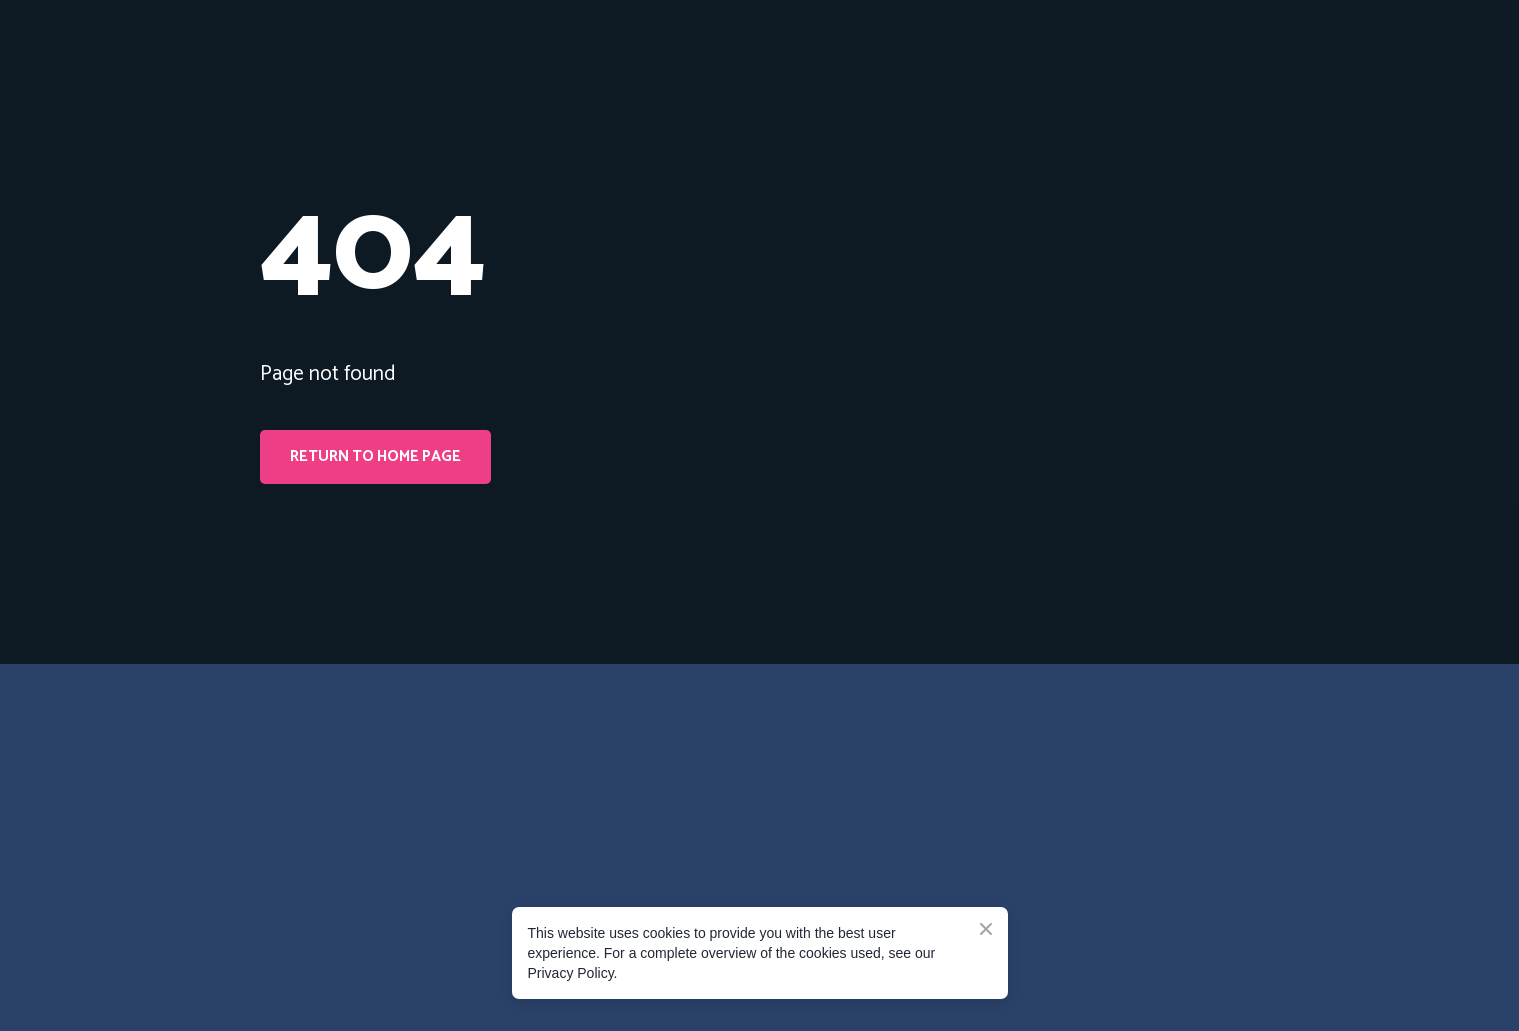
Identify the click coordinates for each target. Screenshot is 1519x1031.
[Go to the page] (350, 769)
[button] (375, 457)
